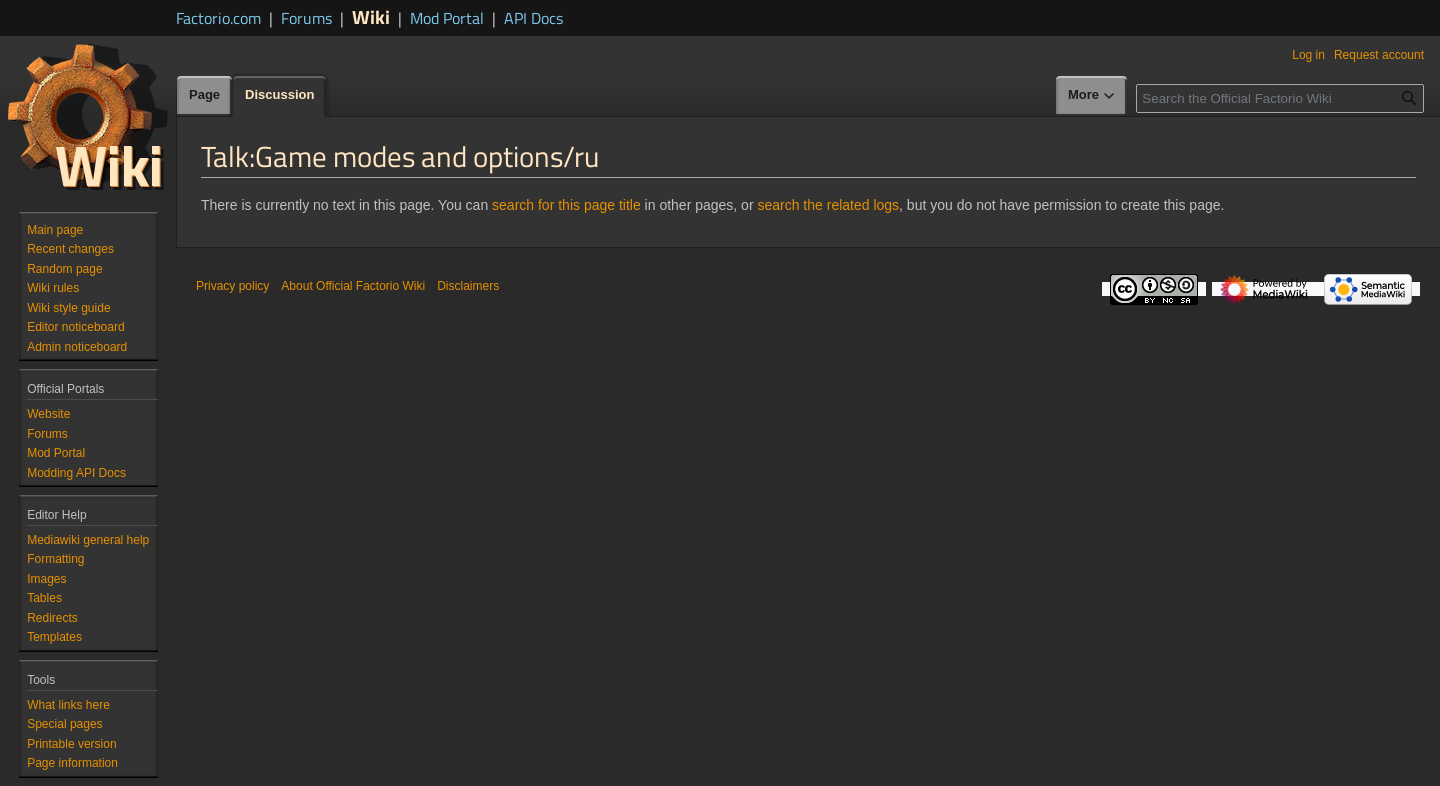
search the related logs (828, 205)
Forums (306, 18)
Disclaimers (468, 286)
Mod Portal (447, 18)
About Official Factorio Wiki (353, 286)
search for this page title (566, 205)
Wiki (371, 16)
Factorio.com (218, 18)
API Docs (533, 18)
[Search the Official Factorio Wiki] (1280, 98)
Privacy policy (232, 286)
